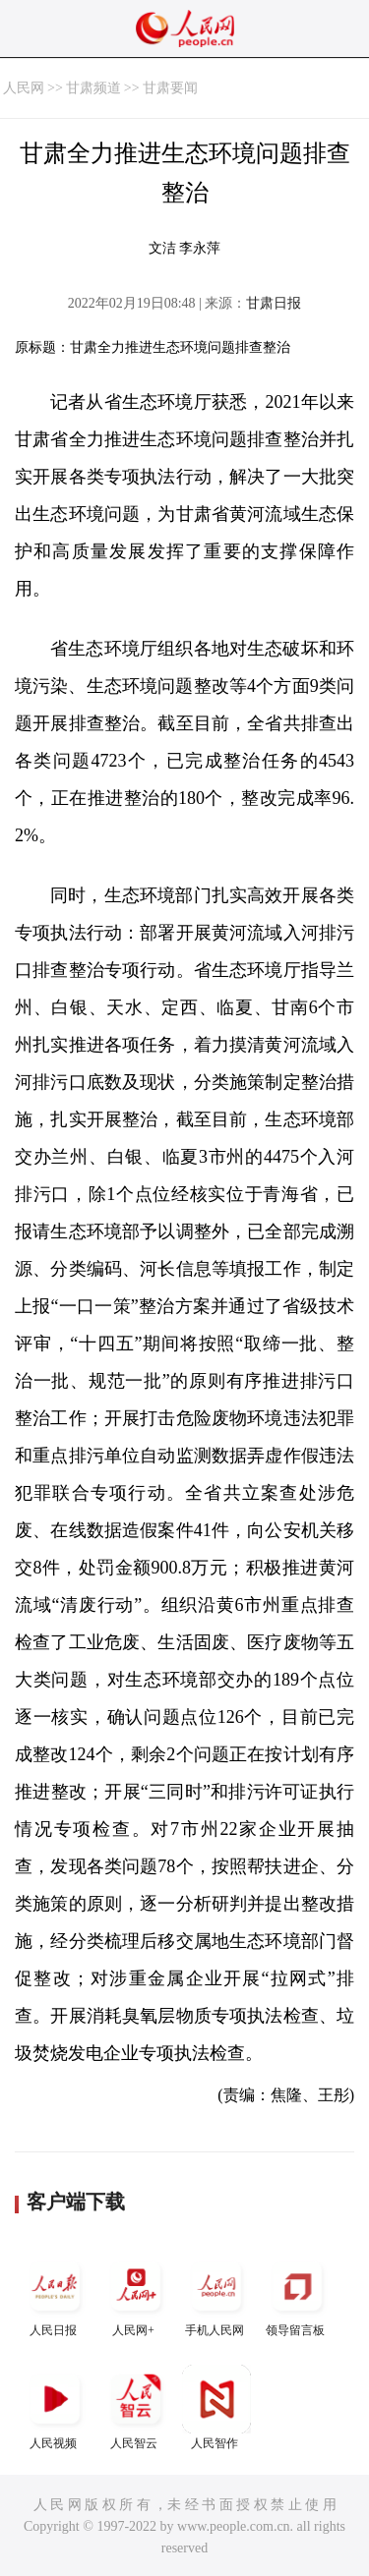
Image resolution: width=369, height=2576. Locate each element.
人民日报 (55, 2294)
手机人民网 (216, 2294)
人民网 (23, 88)
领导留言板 (297, 2294)
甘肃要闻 (170, 88)
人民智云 (135, 2407)
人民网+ (135, 2294)
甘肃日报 (273, 303)
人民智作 (216, 2407)
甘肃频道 (93, 88)
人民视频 (55, 2407)
